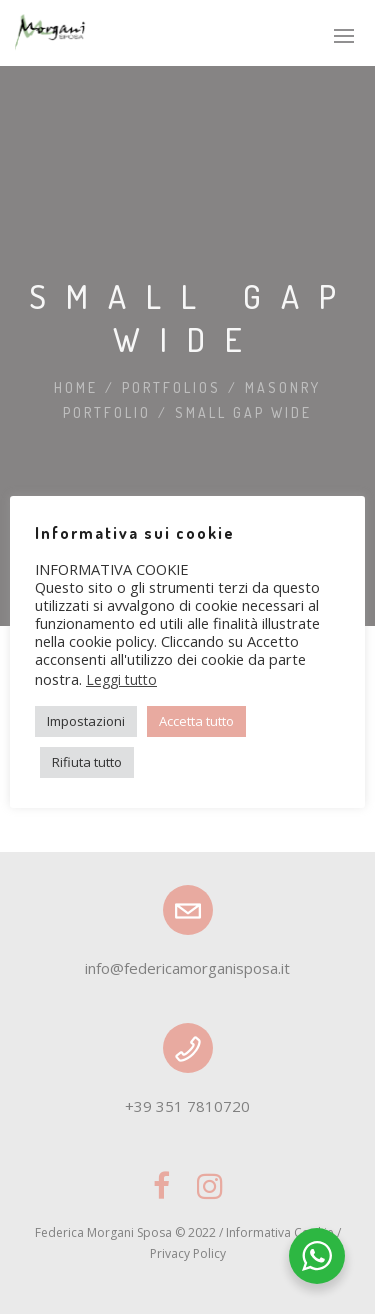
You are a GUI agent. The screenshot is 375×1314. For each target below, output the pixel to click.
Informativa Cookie (280, 1232)
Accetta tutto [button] (196, 721)
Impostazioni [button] (86, 721)
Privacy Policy (188, 1253)
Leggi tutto (121, 679)
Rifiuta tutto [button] (87, 762)
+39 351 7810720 (187, 1106)
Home (76, 387)
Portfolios (171, 387)
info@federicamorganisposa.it (187, 968)
